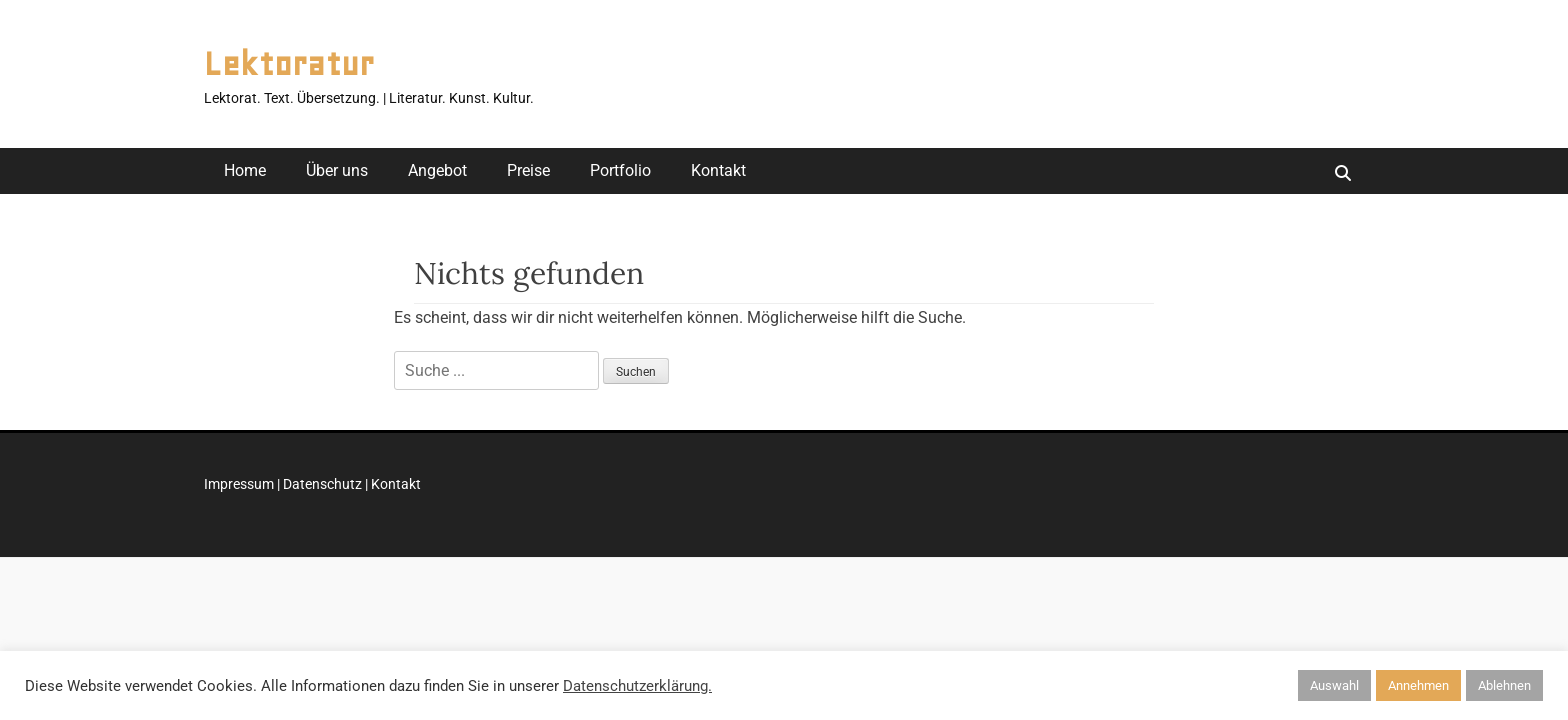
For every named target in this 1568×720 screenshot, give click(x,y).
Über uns (337, 170)
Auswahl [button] (1334, 685)
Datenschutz (322, 484)
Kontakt (718, 170)
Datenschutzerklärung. (637, 686)
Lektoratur (289, 64)
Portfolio (620, 170)
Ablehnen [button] (1504, 685)
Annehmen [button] (1418, 685)
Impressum (239, 484)
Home (245, 170)
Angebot (437, 170)
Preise (528, 170)
